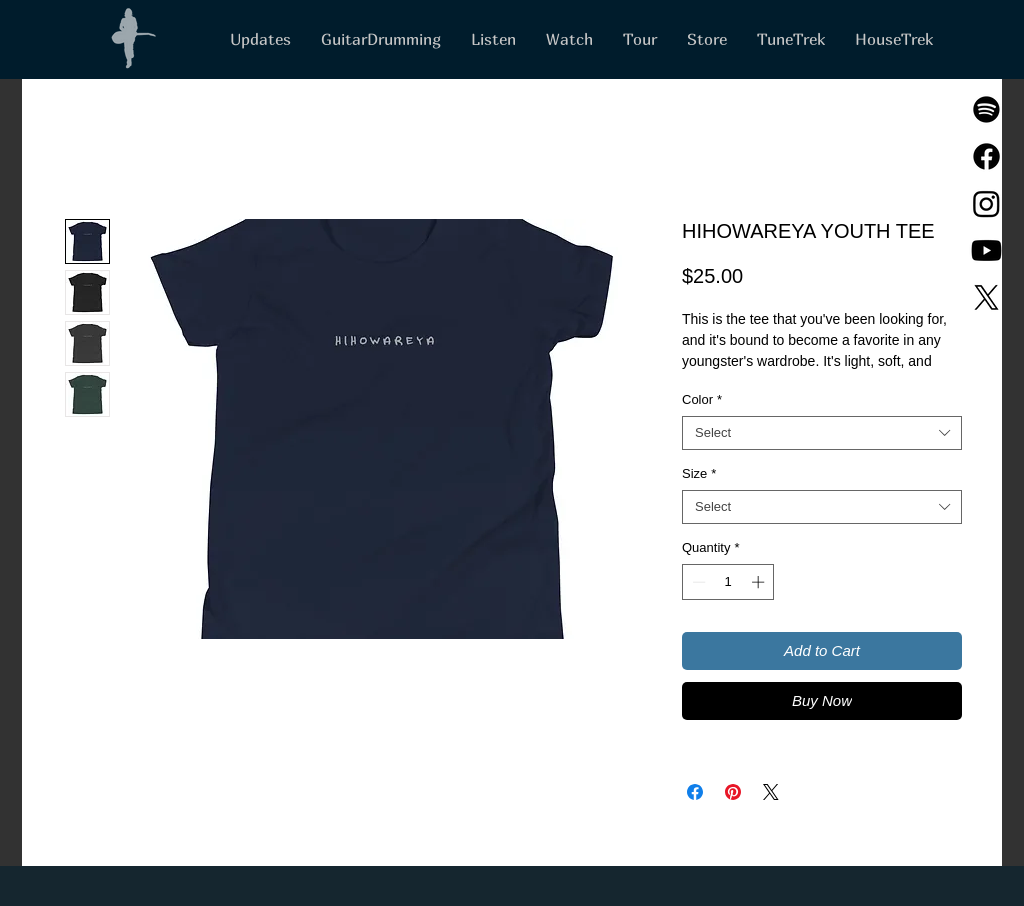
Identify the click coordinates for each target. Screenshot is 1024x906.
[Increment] (760, 582)
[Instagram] (986, 203)
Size (699, 473)
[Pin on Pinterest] (733, 792)
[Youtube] (986, 250)
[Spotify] (986, 109)
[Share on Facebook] (695, 792)
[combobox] (822, 433)
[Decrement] (697, 582)
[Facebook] (986, 156)
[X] (986, 297)
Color (702, 399)
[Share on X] (771, 792)
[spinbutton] (728, 582)
